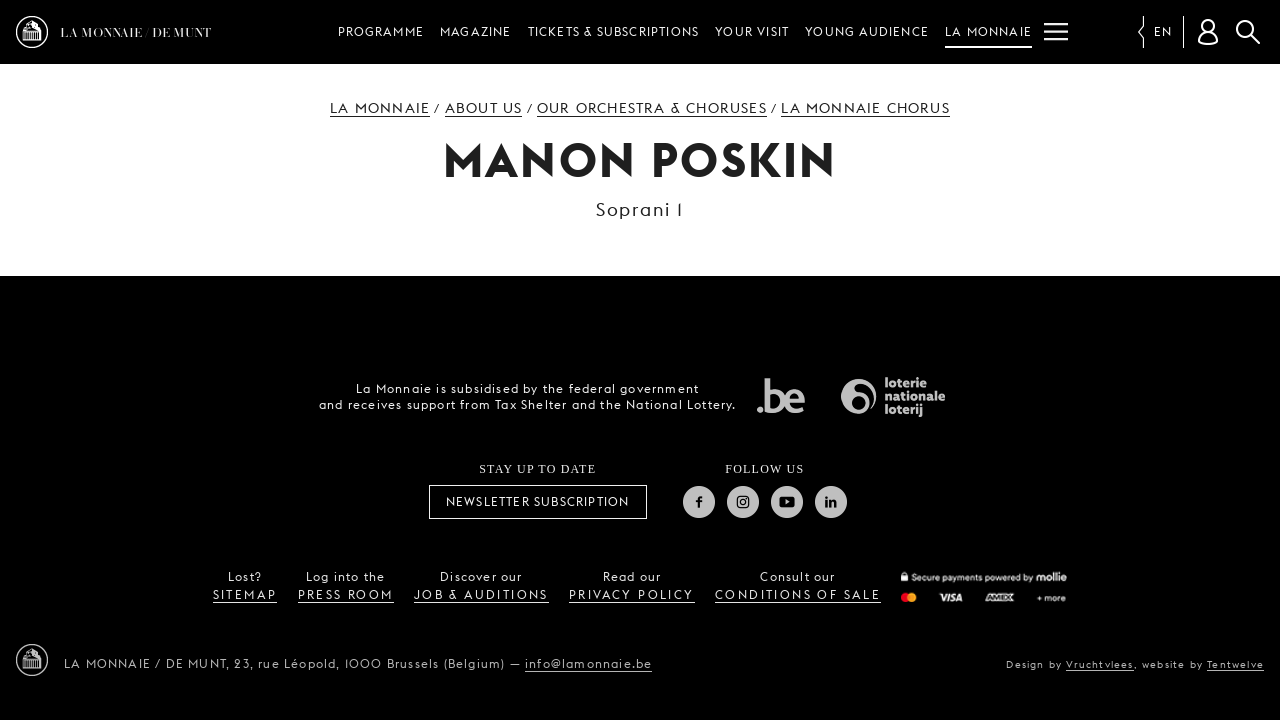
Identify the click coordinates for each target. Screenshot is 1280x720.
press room (346, 594)
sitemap (245, 594)
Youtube (787, 502)
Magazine (476, 31)
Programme (381, 31)
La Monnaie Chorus (865, 108)
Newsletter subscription (538, 501)
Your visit (752, 31)
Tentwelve (1235, 664)
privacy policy (632, 594)
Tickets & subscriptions (614, 31)
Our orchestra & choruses (652, 108)
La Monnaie (988, 31)
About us (484, 108)
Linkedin (831, 502)
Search (1248, 32)
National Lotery (893, 397)
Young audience (867, 31)
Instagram (743, 502)
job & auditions (481, 594)
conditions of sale (798, 594)
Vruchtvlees (1099, 664)
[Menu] (1056, 32)
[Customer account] (1208, 32)
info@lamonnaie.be (588, 663)
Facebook (699, 502)
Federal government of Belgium (781, 395)
